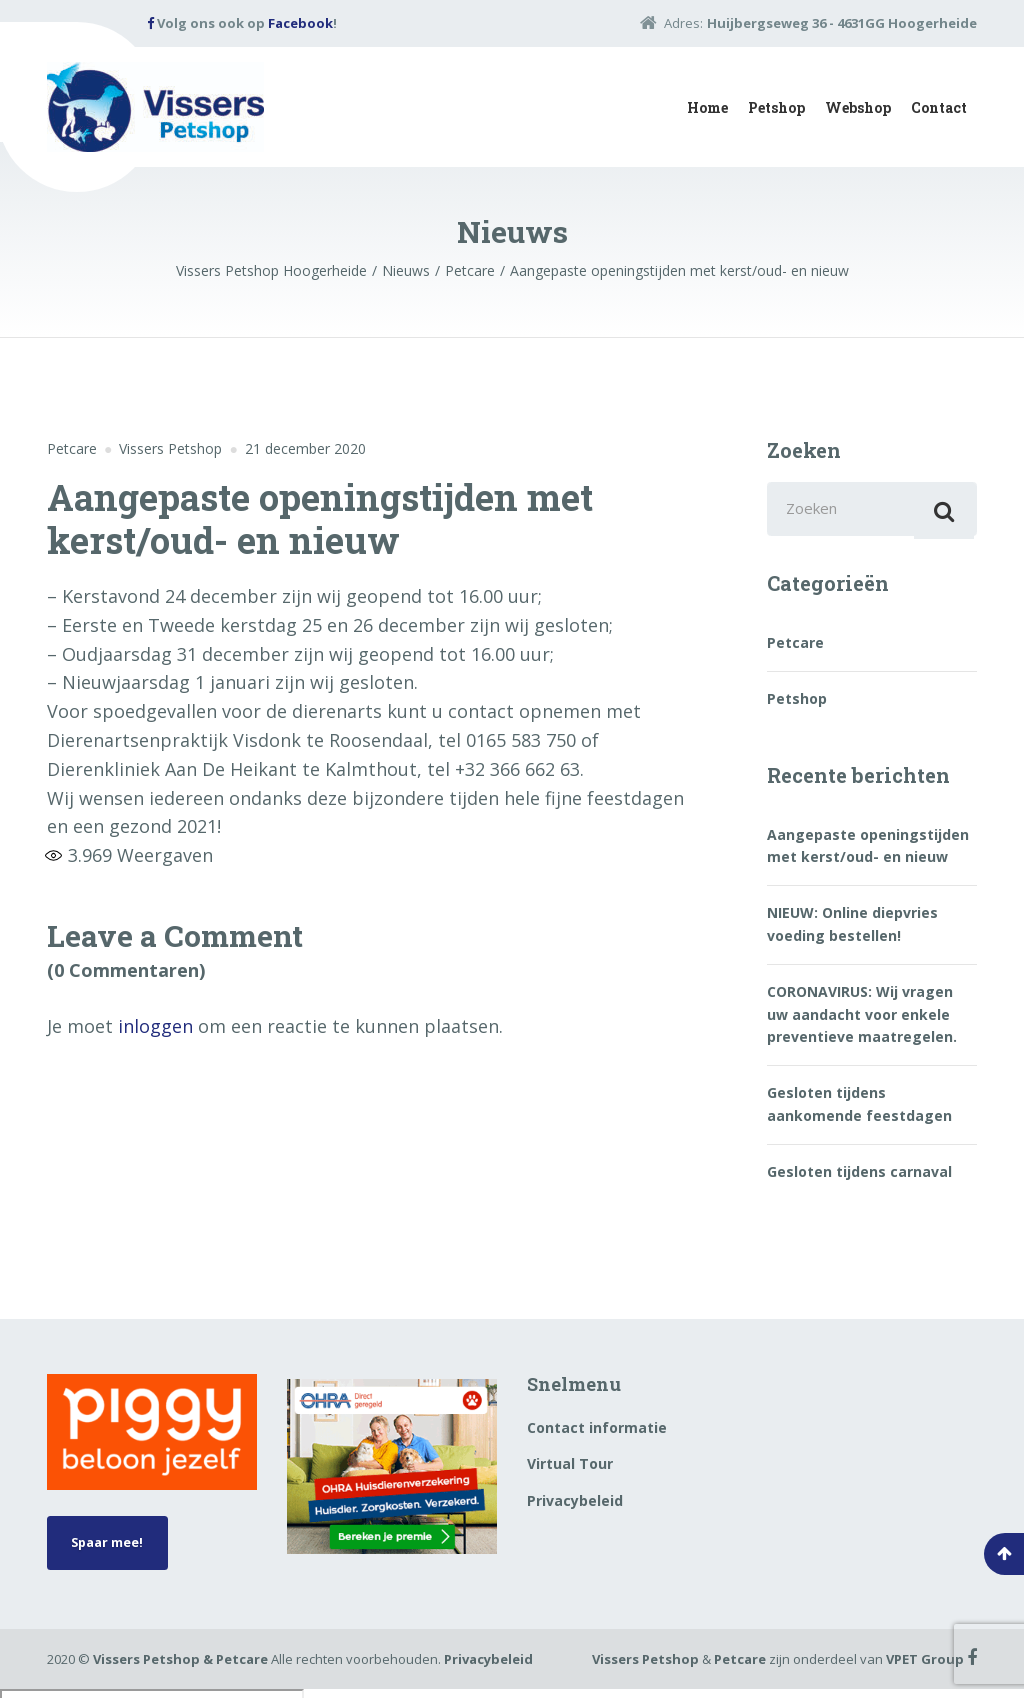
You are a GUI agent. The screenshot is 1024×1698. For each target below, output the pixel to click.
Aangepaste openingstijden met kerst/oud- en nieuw (868, 851)
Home (707, 107)
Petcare (72, 448)
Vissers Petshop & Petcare (180, 1668)
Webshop (858, 107)
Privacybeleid (575, 1506)
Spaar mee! (114, 1551)
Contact (939, 107)
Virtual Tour (570, 1470)
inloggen (155, 1026)
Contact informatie (597, 1433)
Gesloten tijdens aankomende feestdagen (859, 1110)
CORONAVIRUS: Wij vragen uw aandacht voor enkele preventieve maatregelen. (862, 1021)
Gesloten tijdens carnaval (859, 1177)
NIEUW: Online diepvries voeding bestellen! (852, 930)
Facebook (300, 23)
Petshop (776, 107)
